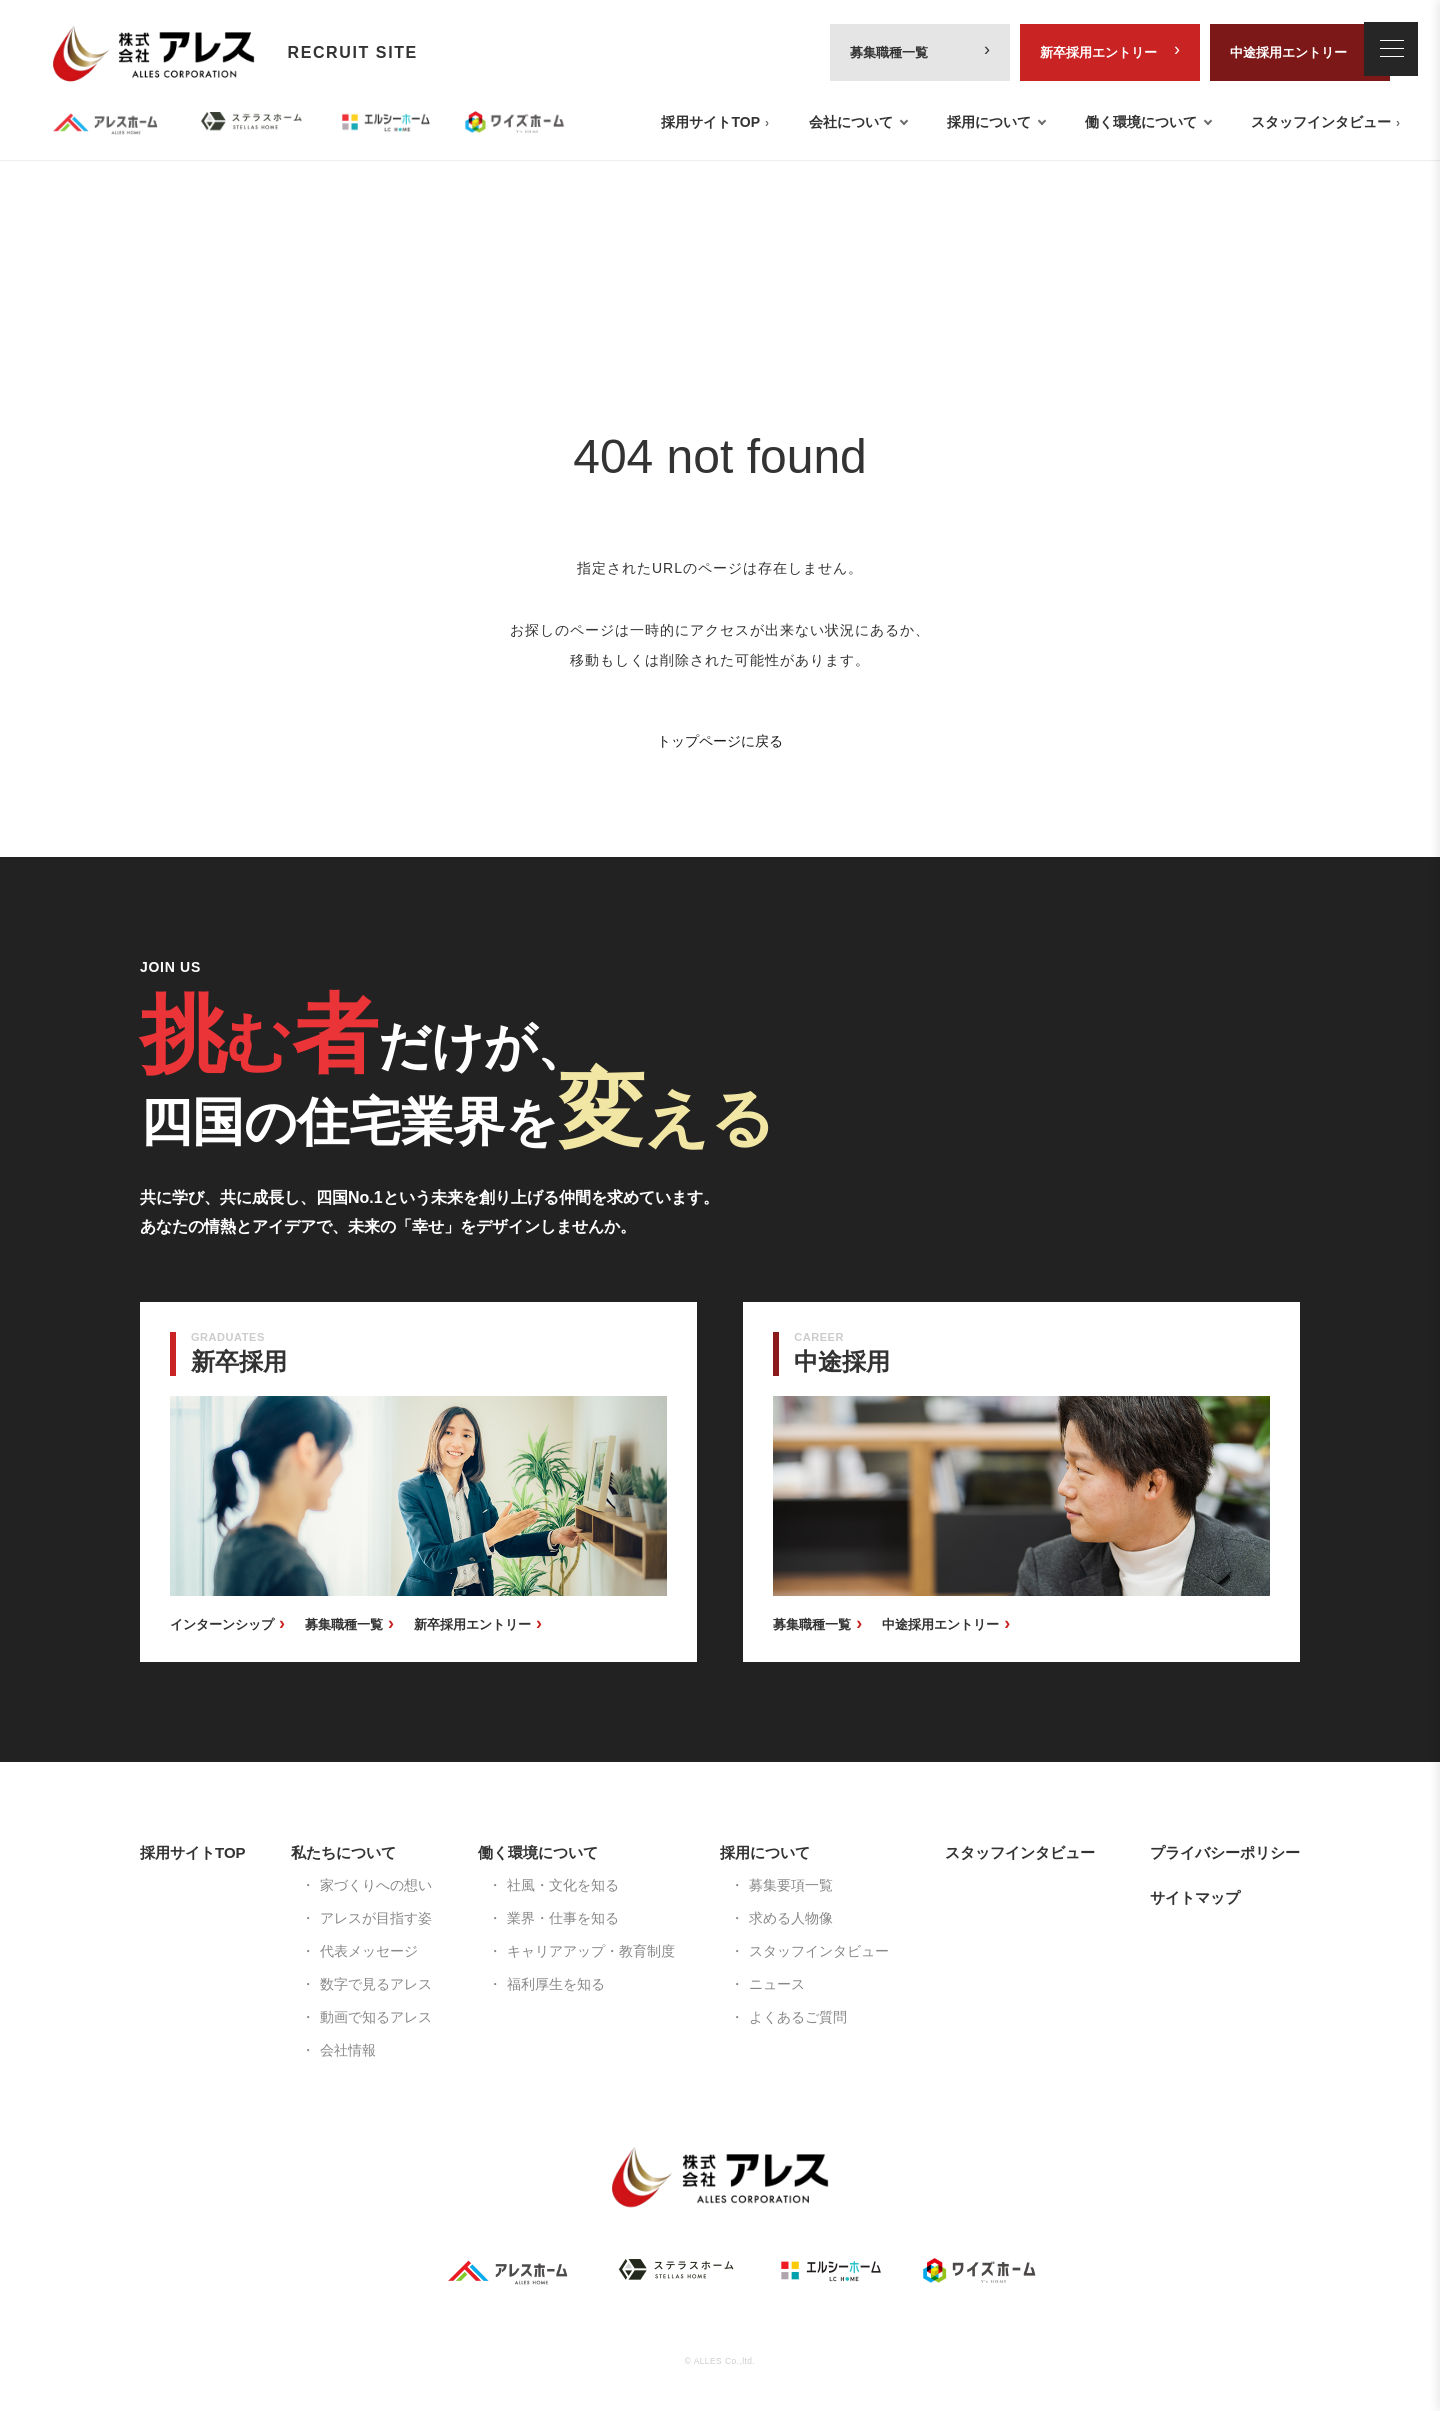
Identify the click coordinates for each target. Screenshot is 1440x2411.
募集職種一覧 (889, 52)
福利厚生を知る (556, 1984)
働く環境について (1141, 122)
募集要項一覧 (791, 1885)
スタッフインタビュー (1321, 122)
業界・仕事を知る (563, 1918)
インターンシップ (222, 1624)
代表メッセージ (369, 1951)
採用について (989, 122)
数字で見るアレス (376, 1984)
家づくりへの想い (376, 1885)
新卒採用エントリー (1098, 52)
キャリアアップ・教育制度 (591, 1951)
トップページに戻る (720, 741)
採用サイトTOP (710, 122)
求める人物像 (791, 1918)
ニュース (777, 1984)
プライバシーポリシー (1225, 1852)
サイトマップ (1195, 1897)
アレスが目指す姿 (376, 1918)
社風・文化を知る (563, 1885)
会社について (851, 122)
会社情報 (348, 2050)
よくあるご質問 (798, 2017)
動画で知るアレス (376, 2017)
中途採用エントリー (1288, 52)
